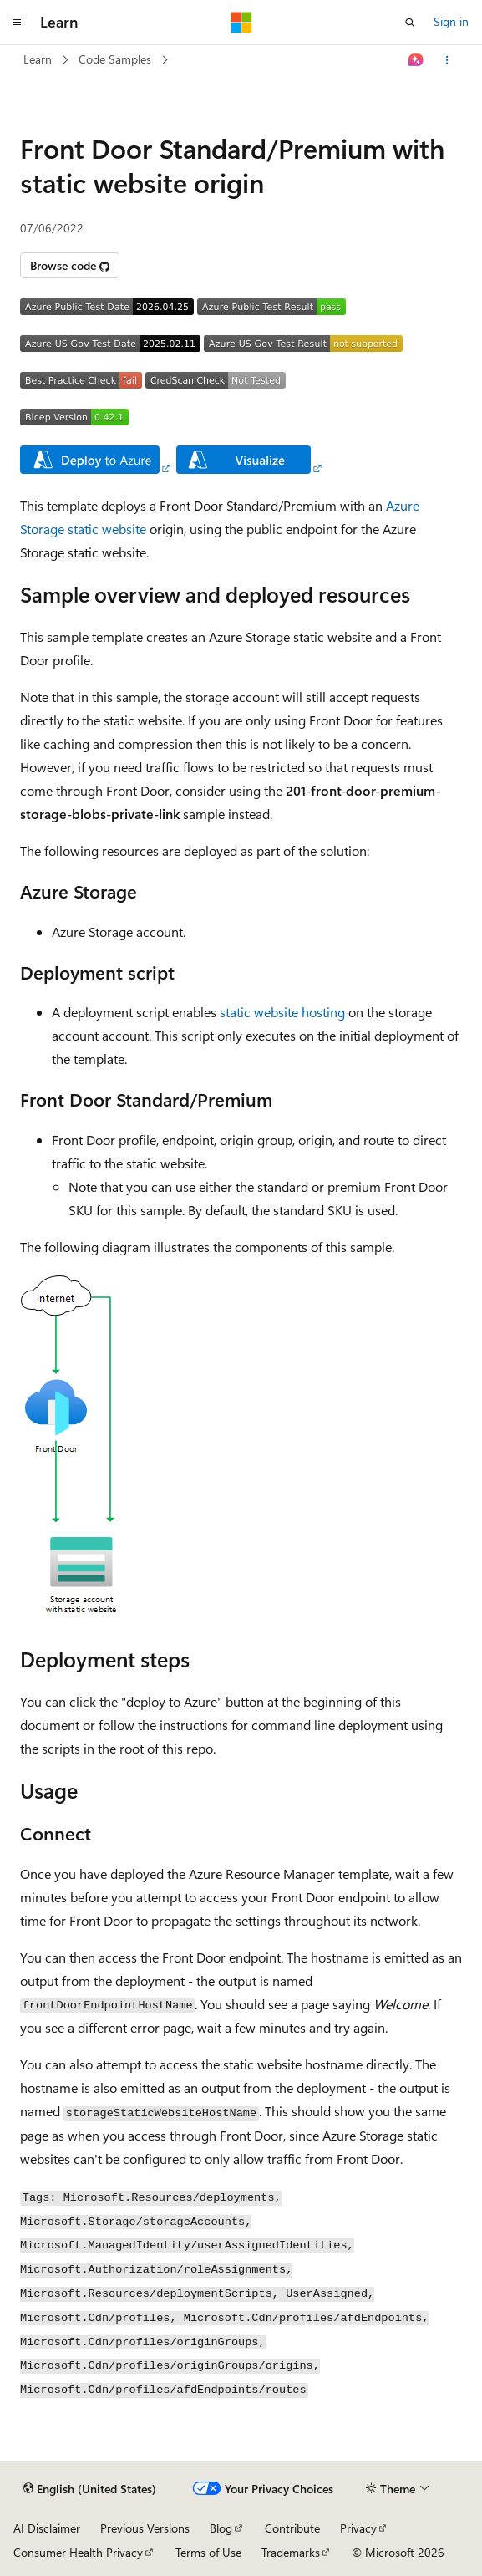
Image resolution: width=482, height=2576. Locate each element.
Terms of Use (208, 2552)
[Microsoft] (241, 22)
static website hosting (282, 1012)
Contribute (292, 2528)
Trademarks (290, 2552)
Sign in (451, 21)
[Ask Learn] (416, 60)
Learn (37, 59)
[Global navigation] (16, 23)
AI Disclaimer (46, 2528)
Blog (221, 2528)
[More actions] (447, 60)
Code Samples (115, 59)
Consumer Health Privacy (78, 2552)
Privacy (358, 2528)
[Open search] (410, 23)
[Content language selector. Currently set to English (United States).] (89, 2489)
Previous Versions (145, 2528)
